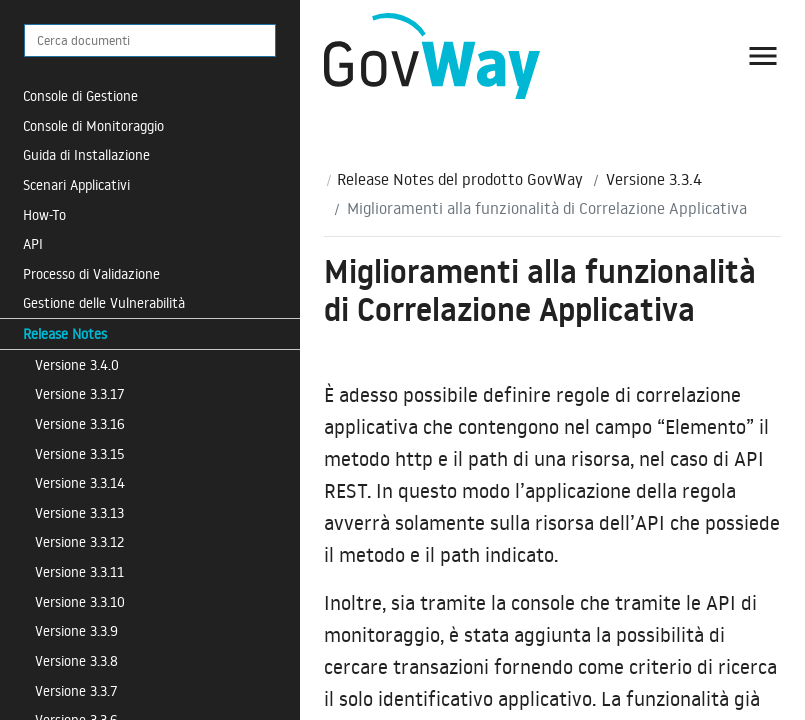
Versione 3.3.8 (76, 660)
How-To (44, 214)
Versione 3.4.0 (77, 364)
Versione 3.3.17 (80, 393)
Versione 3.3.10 (80, 601)
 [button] (763, 56)
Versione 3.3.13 (79, 512)
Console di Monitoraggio (93, 125)
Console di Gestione (80, 95)
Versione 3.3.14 (80, 482)
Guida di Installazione (86, 154)
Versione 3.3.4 (654, 179)
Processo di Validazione (91, 273)
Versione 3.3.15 (80, 453)
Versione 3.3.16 (80, 423)
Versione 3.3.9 (76, 630)
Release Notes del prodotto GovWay (460, 179)
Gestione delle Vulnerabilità (104, 302)
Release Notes (65, 333)
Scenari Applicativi (76, 184)
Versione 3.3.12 (79, 541)
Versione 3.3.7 (76, 690)
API (33, 243)
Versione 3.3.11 (79, 571)
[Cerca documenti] (150, 40)
